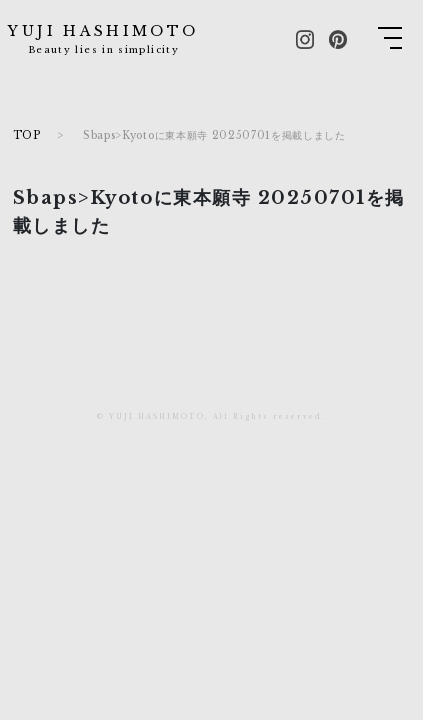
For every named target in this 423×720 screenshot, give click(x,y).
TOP (27, 135)
